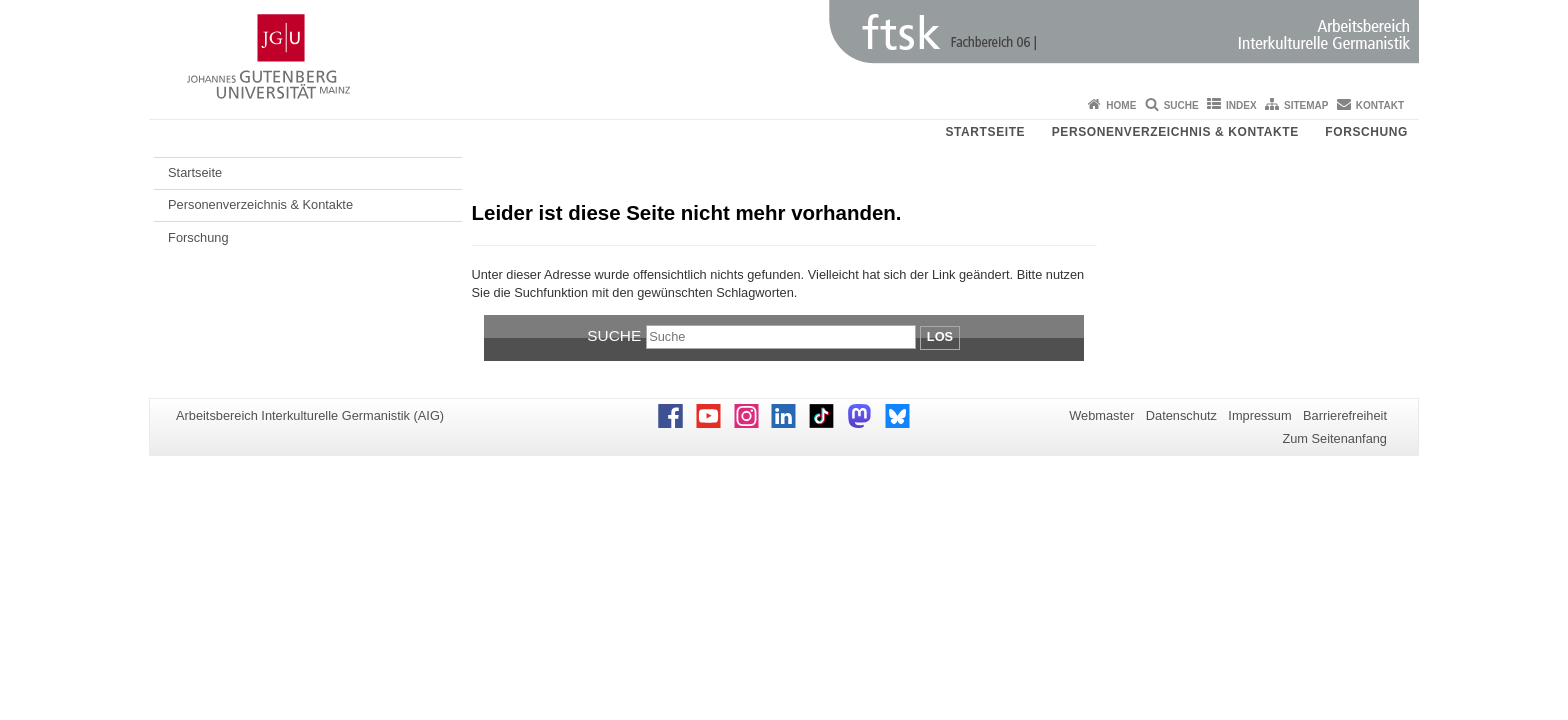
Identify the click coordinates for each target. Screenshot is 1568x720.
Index (1241, 105)
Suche (1181, 105)
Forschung (1366, 132)
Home (1121, 105)
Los (940, 336)
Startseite (985, 132)
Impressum (1259, 415)
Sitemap (1306, 105)
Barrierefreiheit (1345, 415)
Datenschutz (1181, 415)
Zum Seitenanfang (1334, 438)
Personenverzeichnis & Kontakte (1175, 132)
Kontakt (1380, 105)
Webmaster (1101, 415)
